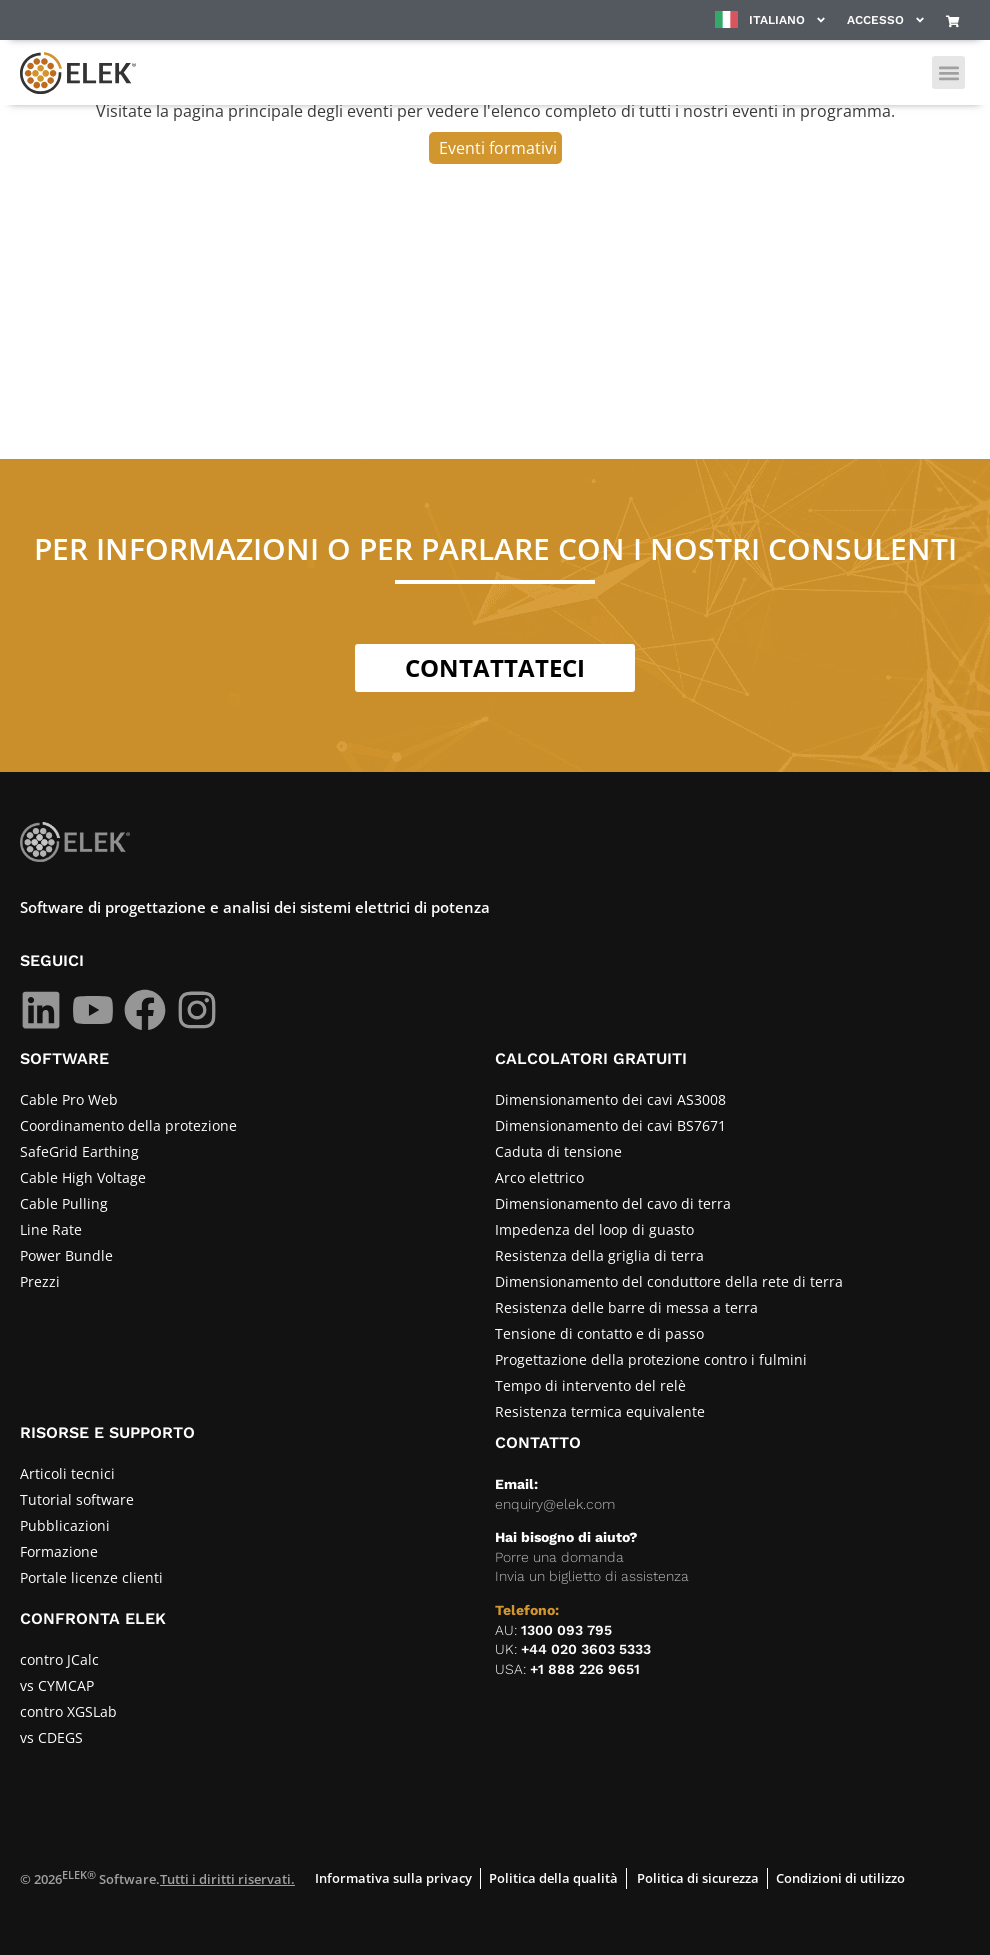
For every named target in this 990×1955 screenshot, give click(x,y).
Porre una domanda (559, 1557)
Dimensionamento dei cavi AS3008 (610, 1099)
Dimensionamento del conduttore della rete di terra (669, 1281)
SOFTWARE (64, 1058)
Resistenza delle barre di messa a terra (626, 1307)
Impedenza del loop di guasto (594, 1229)
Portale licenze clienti (91, 1577)
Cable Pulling (64, 1203)
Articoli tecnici (67, 1473)
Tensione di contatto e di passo (599, 1333)
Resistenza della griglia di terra (599, 1255)
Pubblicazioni (65, 1525)
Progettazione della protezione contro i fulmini (651, 1359)
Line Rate (51, 1229)
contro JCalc (59, 1659)
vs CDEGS (51, 1737)
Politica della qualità (553, 1878)
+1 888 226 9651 (585, 1669)
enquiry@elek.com (555, 1504)
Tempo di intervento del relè (590, 1385)
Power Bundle (66, 1255)
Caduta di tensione (558, 1151)
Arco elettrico (539, 1177)
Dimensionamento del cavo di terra (613, 1203)
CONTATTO (538, 1442)
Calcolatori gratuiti (591, 1058)
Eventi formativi (498, 148)
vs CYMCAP (57, 1685)
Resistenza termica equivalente (600, 1411)
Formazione (59, 1551)
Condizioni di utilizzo (840, 1878)
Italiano (788, 20)
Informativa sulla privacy (393, 1878)
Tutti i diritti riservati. (227, 1879)
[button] (948, 72)
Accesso (886, 20)
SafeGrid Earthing (79, 1151)
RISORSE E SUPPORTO (107, 1432)
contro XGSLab (68, 1711)
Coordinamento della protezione (128, 1125)
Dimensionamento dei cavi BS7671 (610, 1125)
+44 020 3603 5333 (586, 1649)
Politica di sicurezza (698, 1878)
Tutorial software (77, 1499)
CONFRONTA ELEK (93, 1618)
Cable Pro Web (69, 1099)
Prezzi (40, 1281)
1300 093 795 (566, 1630)
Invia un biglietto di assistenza (592, 1576)
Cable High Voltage (83, 1177)
